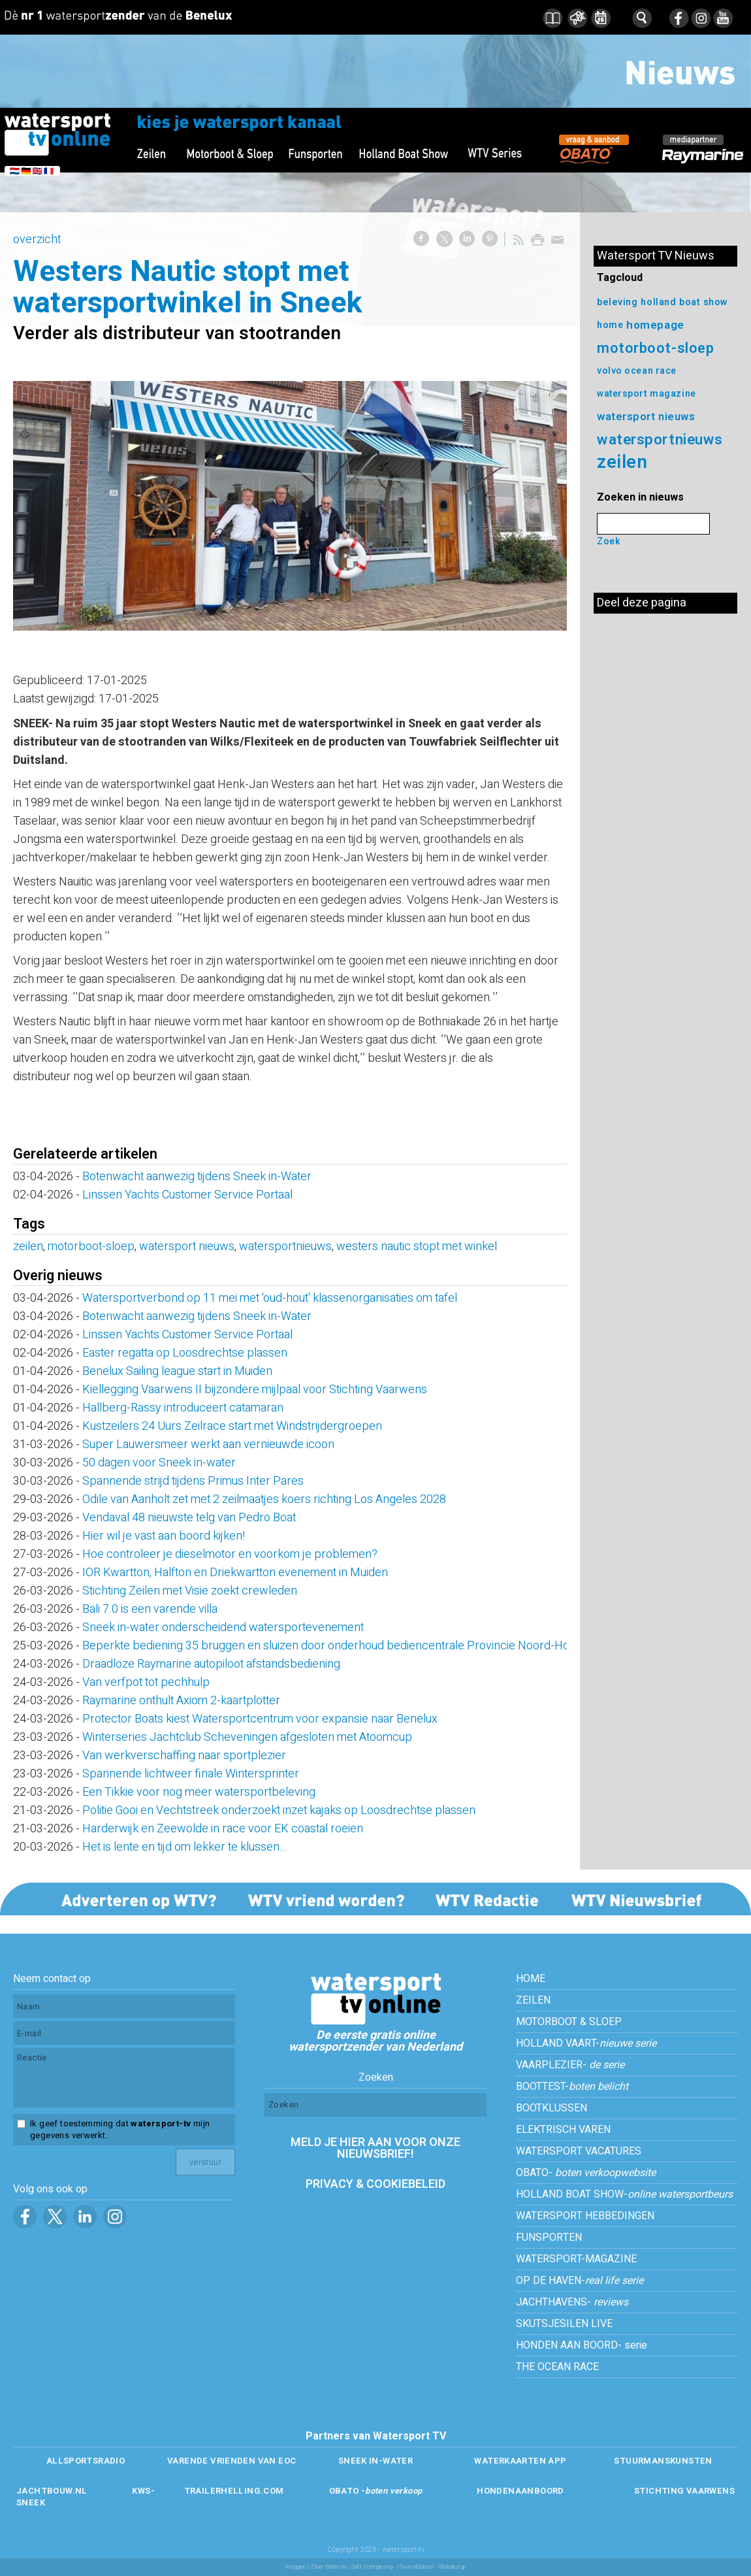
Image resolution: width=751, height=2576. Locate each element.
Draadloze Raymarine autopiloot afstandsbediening (211, 1664)
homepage (655, 325)
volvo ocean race (637, 371)
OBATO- (586, 2173)
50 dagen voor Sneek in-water (159, 1463)
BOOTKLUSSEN (551, 2108)
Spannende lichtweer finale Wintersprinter (190, 1774)
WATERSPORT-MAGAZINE (576, 2259)
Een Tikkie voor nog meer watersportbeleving (198, 1792)
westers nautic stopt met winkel (416, 1246)
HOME (530, 1979)
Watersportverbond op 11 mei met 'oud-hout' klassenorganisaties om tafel (269, 1298)
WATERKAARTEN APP (520, 2460)
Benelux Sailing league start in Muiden (177, 1371)
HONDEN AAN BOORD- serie (581, 2345)
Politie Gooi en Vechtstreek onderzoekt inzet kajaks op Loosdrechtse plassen (278, 1810)
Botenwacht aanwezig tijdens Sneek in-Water (197, 1176)
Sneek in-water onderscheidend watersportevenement (223, 1627)
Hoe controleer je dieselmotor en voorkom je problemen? (229, 1554)
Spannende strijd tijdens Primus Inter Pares (193, 1481)
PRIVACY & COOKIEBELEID (375, 2184)
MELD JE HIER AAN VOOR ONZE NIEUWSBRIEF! (375, 2148)
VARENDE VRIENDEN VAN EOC (231, 2460)
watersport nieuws (186, 1246)
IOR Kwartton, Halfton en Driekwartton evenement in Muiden (235, 1572)
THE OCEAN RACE (557, 2367)
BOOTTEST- (572, 2086)
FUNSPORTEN (549, 2237)
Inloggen (295, 2567)
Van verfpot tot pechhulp (146, 1682)
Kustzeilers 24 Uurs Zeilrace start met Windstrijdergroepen (232, 1426)
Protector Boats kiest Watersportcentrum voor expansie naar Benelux (260, 1719)
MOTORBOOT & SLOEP (569, 2022)
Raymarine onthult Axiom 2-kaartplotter (181, 1700)
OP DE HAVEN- (579, 2280)
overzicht (37, 239)
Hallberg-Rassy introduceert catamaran (182, 1408)
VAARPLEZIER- (570, 2065)
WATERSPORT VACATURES (578, 2151)
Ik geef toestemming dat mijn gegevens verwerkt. (120, 2129)
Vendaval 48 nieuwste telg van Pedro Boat (189, 1518)
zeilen (28, 1246)
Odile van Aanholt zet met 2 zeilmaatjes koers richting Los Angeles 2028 (264, 1499)
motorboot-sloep (91, 1246)
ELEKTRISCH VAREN (563, 2130)
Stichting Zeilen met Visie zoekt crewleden (189, 1591)
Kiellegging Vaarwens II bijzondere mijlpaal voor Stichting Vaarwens (254, 1389)
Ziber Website (328, 2567)
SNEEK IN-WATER (375, 2460)
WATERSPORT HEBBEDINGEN (585, 2216)
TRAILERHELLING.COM (234, 2491)
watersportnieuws (285, 1246)
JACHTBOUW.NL (52, 2491)
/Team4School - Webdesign (431, 2567)
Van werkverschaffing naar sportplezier (185, 1755)
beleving (617, 302)
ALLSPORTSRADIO (85, 2460)
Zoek (608, 541)
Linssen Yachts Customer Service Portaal (187, 1195)
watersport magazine (646, 394)
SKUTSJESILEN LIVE (564, 2324)
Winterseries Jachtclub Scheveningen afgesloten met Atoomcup (249, 1737)
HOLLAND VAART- (586, 2043)
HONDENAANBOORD (520, 2491)
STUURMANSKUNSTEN (663, 2460)
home (610, 325)
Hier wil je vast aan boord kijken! (163, 1536)
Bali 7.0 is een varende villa (149, 1609)
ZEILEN (533, 2000)
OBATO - (376, 2491)
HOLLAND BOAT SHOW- (624, 2194)
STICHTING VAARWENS (684, 2491)
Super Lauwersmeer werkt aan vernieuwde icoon (208, 1444)
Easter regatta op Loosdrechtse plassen (184, 1353)
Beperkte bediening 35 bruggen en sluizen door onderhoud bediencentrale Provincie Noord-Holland (338, 1646)
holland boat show (684, 302)
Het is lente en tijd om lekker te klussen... (184, 1847)
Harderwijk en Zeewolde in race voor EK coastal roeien (222, 1829)
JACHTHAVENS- (572, 2302)
